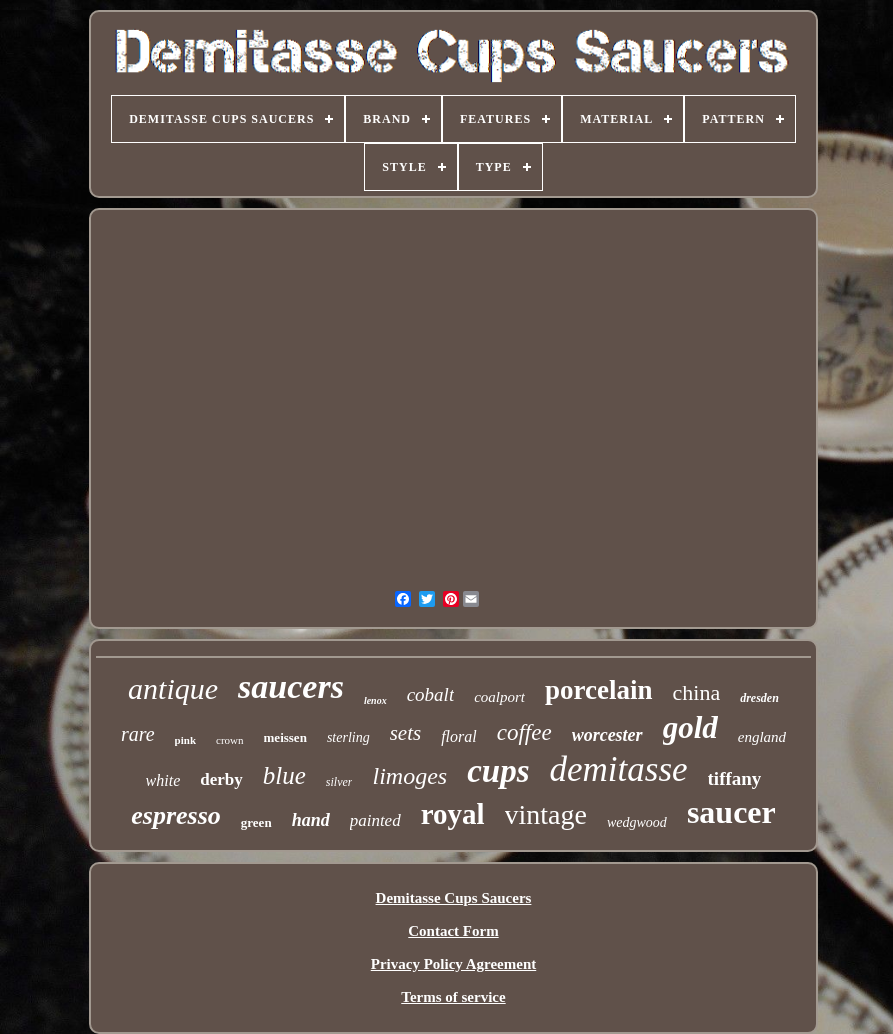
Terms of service (453, 997)
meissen (285, 737)
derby (221, 779)
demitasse (619, 769)
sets (406, 733)
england (762, 737)
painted (375, 820)
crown (230, 740)
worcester (607, 735)
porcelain (599, 690)
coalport (499, 697)
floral (459, 736)
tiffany (735, 778)
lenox (375, 700)
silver (339, 782)
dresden (759, 698)
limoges (409, 776)
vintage (546, 814)
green (256, 822)
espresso (176, 815)
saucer (731, 812)
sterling (348, 737)
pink (185, 740)
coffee (524, 732)
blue (284, 775)
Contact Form (453, 931)
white (163, 780)
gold (690, 727)
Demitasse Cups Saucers (454, 898)
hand (311, 820)
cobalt (431, 694)
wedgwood (637, 822)
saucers (291, 686)
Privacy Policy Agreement (454, 964)
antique (173, 688)
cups (498, 771)
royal (453, 814)
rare (138, 734)
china (697, 692)
